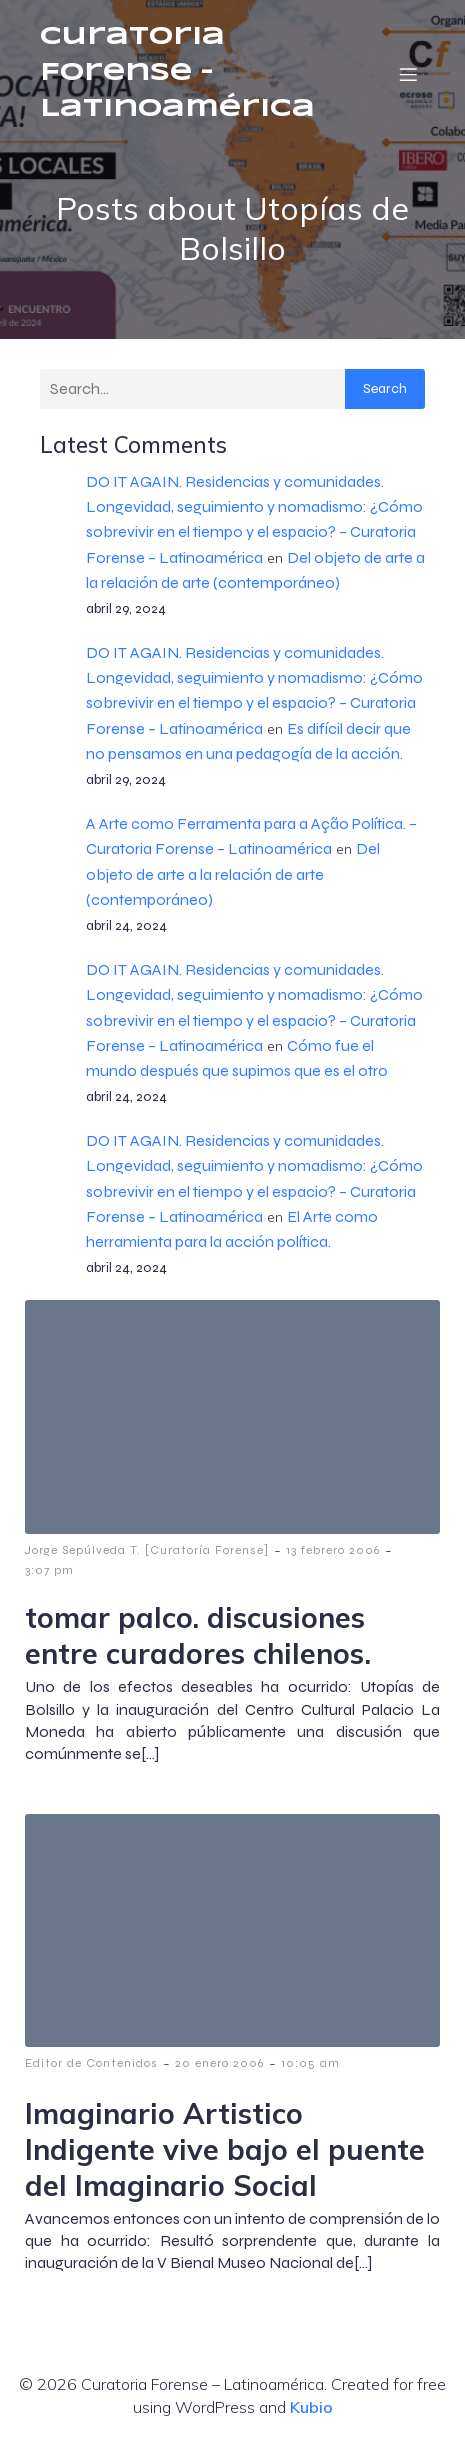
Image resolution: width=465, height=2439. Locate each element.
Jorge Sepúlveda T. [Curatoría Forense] (147, 1550)
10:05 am (310, 2063)
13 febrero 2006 (333, 1550)
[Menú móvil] (408, 74)
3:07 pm (49, 1570)
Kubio (311, 2407)
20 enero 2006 (219, 2063)
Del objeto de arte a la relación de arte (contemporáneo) (233, 873)
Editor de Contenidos (91, 2063)
